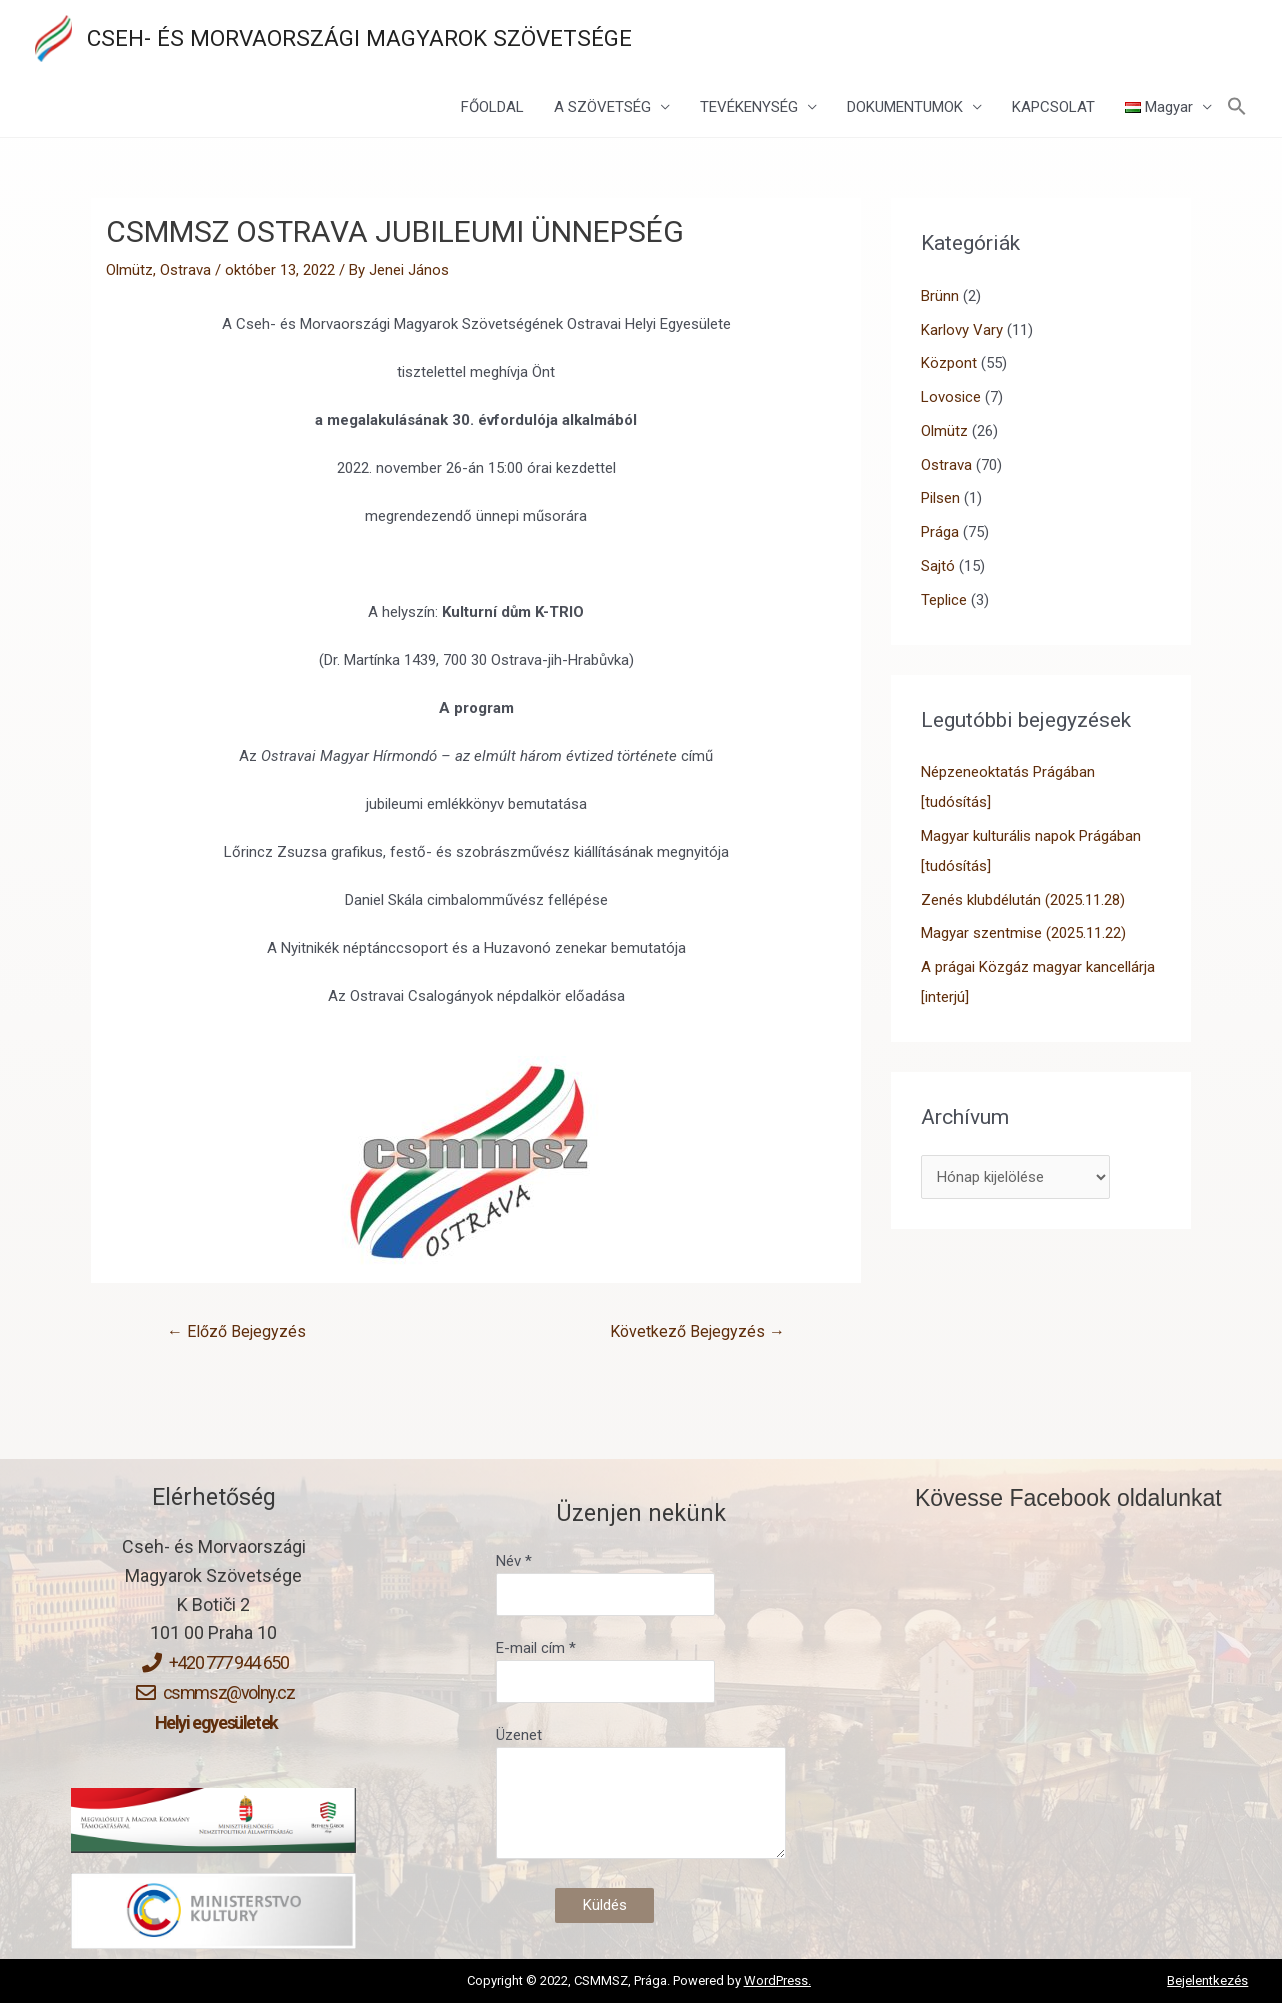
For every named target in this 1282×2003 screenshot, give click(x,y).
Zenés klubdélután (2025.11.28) (1023, 900)
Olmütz (129, 270)
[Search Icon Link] (1237, 107)
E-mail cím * (641, 1671)
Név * (641, 1584)
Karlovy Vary (962, 330)
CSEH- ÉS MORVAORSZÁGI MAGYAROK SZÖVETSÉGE (359, 38)
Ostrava (185, 270)
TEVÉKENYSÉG (749, 107)
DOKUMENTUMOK (905, 107)
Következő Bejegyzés (697, 1331)
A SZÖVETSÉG (602, 107)
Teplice (944, 600)
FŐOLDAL (492, 107)
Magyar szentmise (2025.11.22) (1023, 933)
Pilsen (940, 498)
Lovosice (951, 397)
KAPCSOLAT (1053, 107)
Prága (940, 532)
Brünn (940, 296)
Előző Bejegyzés (236, 1331)
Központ (949, 363)
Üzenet (641, 1796)
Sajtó (938, 566)
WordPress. (777, 1980)
